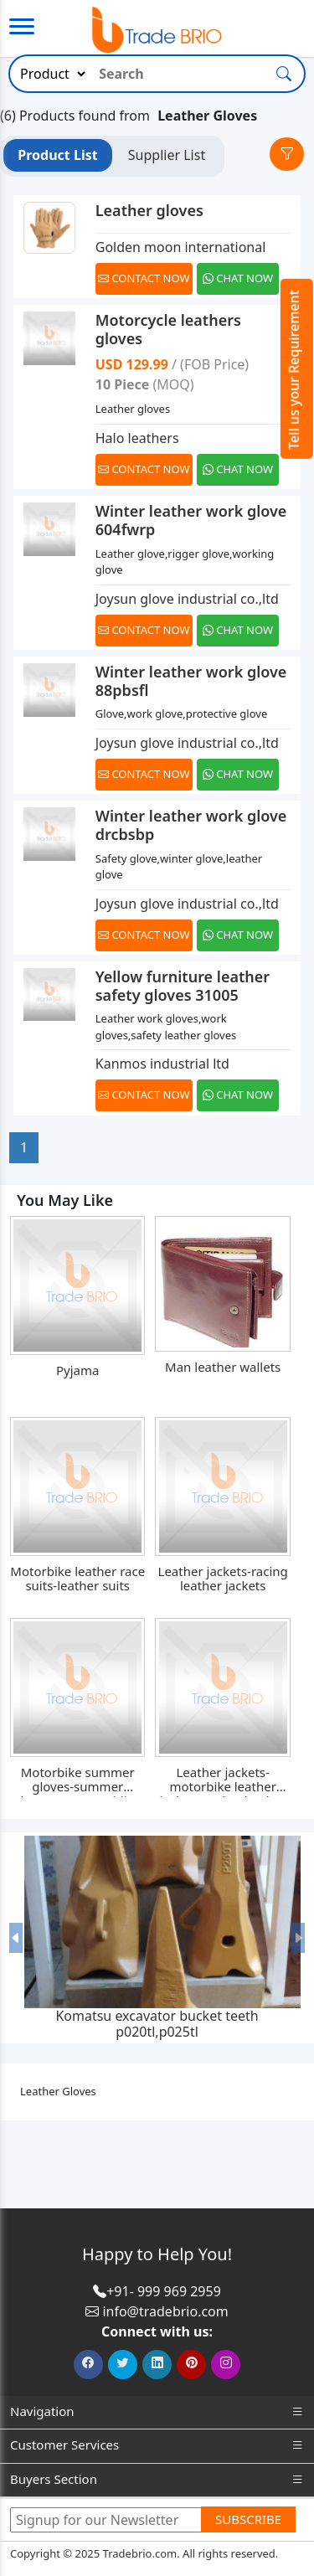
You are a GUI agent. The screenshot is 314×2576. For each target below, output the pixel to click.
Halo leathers (137, 438)
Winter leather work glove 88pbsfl (191, 681)
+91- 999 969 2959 (163, 2291)
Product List (57, 155)
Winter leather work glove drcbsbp (191, 825)
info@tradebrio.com (165, 2311)
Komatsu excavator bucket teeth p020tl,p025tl (156, 2024)
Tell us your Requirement (294, 370)
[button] (16, 1937)
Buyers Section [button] (157, 2479)
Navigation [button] (157, 2411)
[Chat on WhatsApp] (239, 279)
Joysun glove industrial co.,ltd (187, 599)
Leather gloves (149, 210)
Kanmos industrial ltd (162, 1063)
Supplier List (166, 155)
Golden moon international (180, 247)
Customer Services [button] (157, 2445)
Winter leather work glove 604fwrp (191, 520)
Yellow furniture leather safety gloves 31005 (182, 985)
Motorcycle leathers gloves (168, 329)
